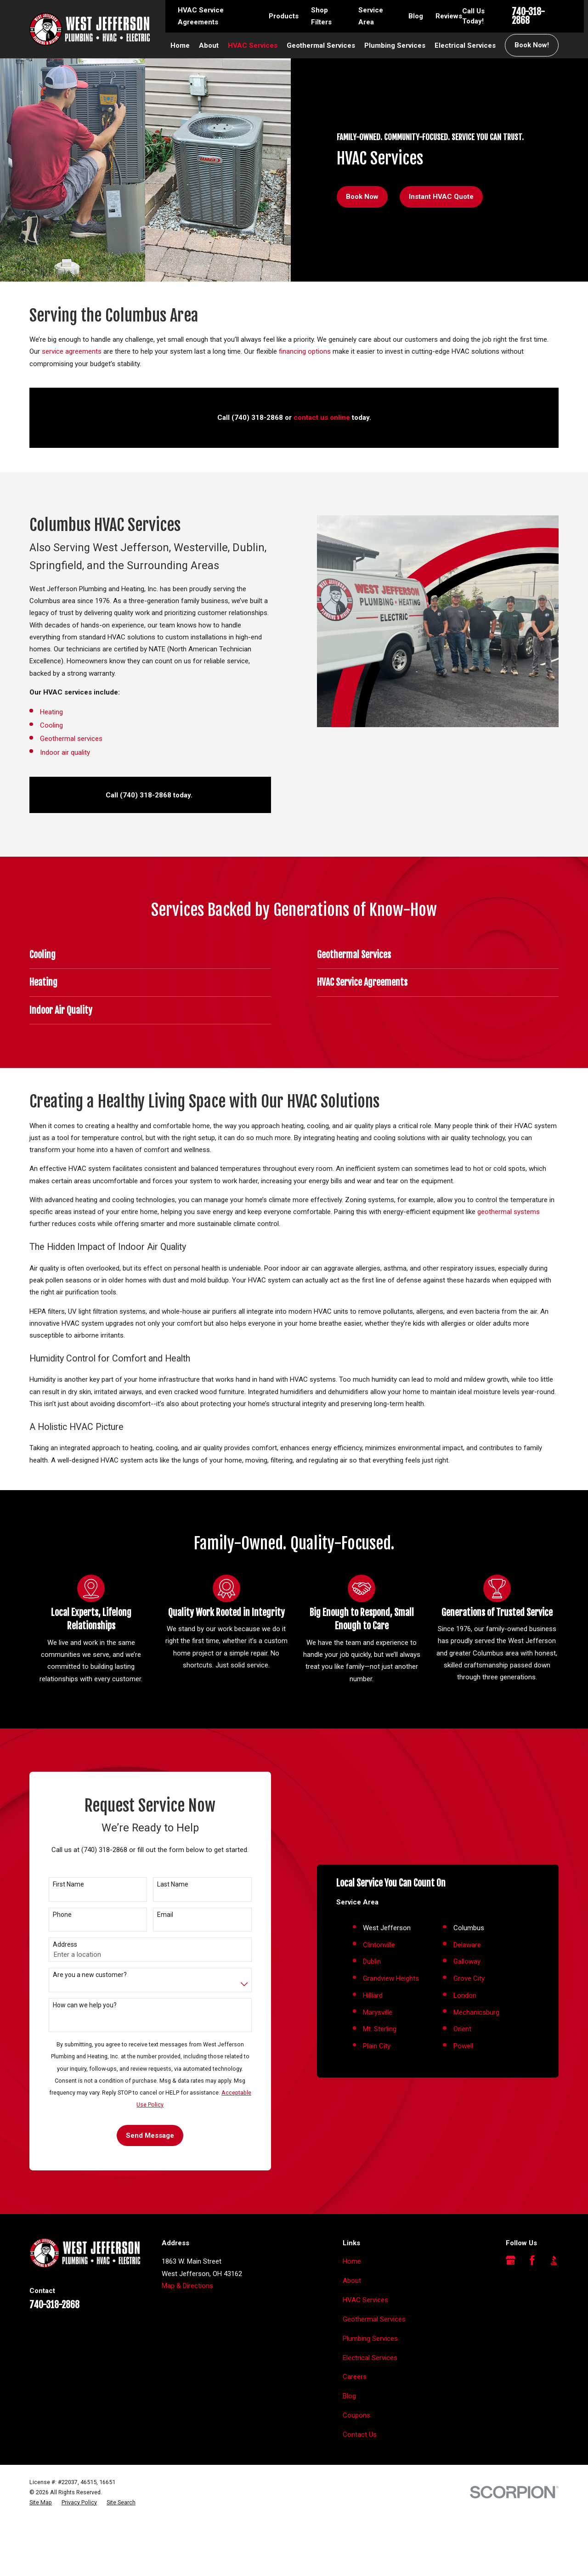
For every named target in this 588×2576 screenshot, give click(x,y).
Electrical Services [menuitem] (465, 45)
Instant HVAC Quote (441, 196)
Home (352, 2318)
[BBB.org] (554, 2317)
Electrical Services (370, 2414)
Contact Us (360, 2491)
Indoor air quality (51, 752)
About (352, 2337)
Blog (415, 16)
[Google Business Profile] (510, 2317)
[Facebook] (532, 2317)
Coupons (356, 2472)
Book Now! (531, 45)
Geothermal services (57, 738)
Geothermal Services (374, 2375)
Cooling (38, 725)
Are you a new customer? (76, 2002)
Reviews (448, 16)
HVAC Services (365, 2356)
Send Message (137, 2163)
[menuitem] (40, 2558)
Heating (37, 712)
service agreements (72, 351)
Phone (48, 1942)
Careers (355, 2433)
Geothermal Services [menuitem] (321, 45)
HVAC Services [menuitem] (252, 45)
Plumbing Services (370, 2394)
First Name (54, 1912)
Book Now (362, 196)
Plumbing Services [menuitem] (394, 45)
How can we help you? (71, 2033)
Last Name (159, 1912)
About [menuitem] (209, 45)
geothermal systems (508, 1212)
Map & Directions (187, 2342)
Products (284, 16)
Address (51, 1973)
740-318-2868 (528, 16)
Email (151, 1942)
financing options (305, 351)
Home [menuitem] (180, 45)
